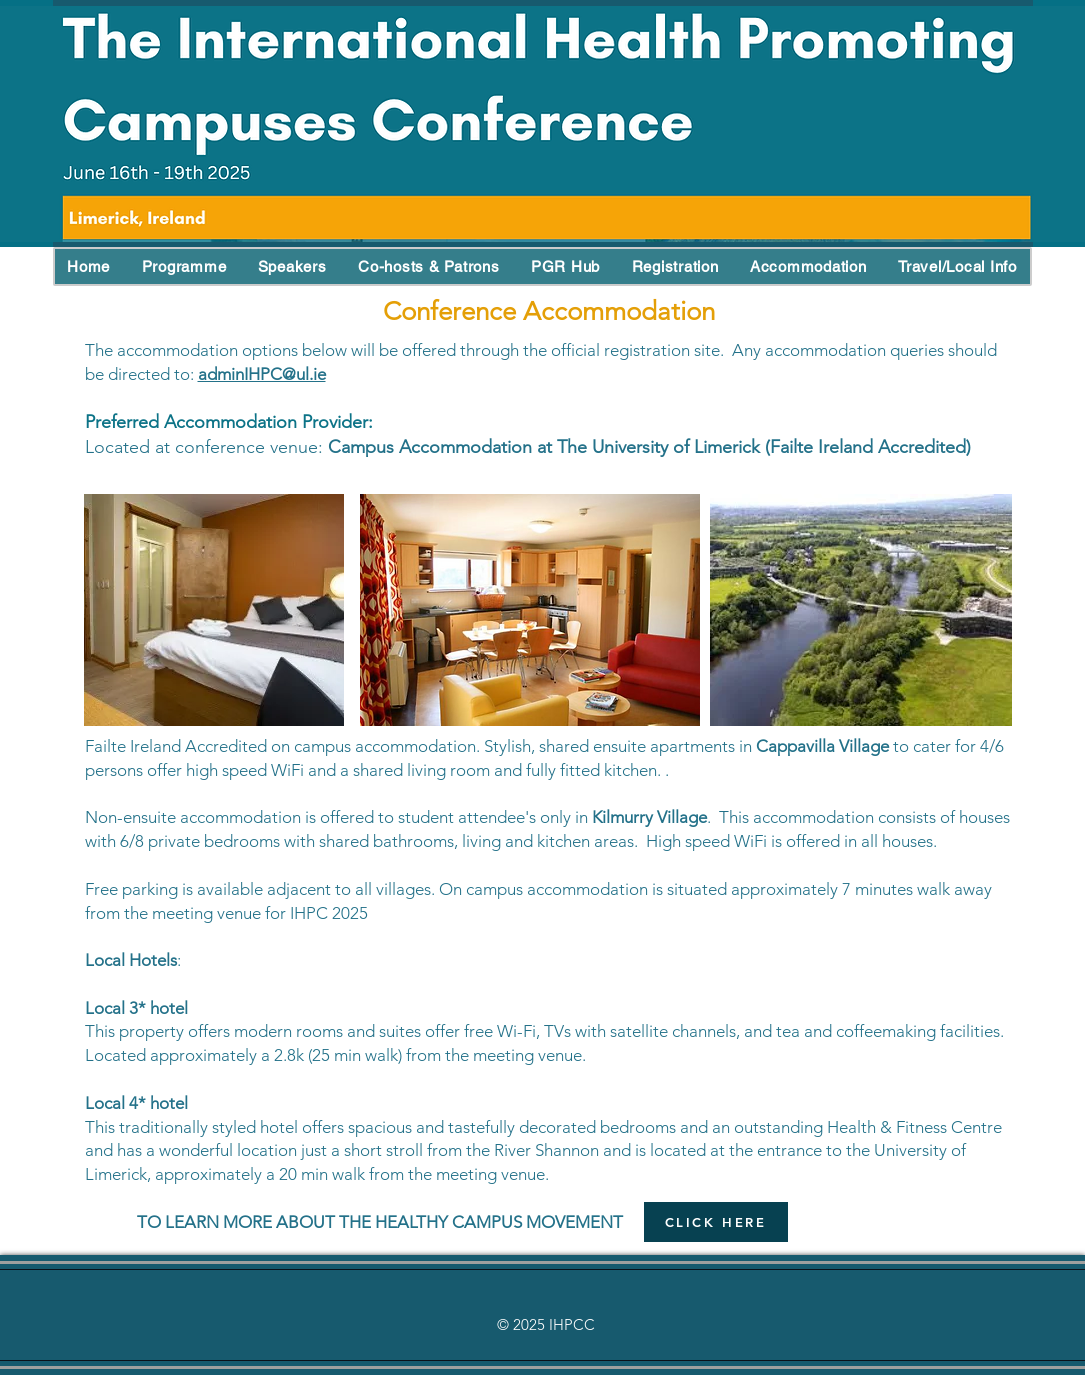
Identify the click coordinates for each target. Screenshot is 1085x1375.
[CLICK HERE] (716, 1222)
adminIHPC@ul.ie (262, 374)
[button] (89, 266)
